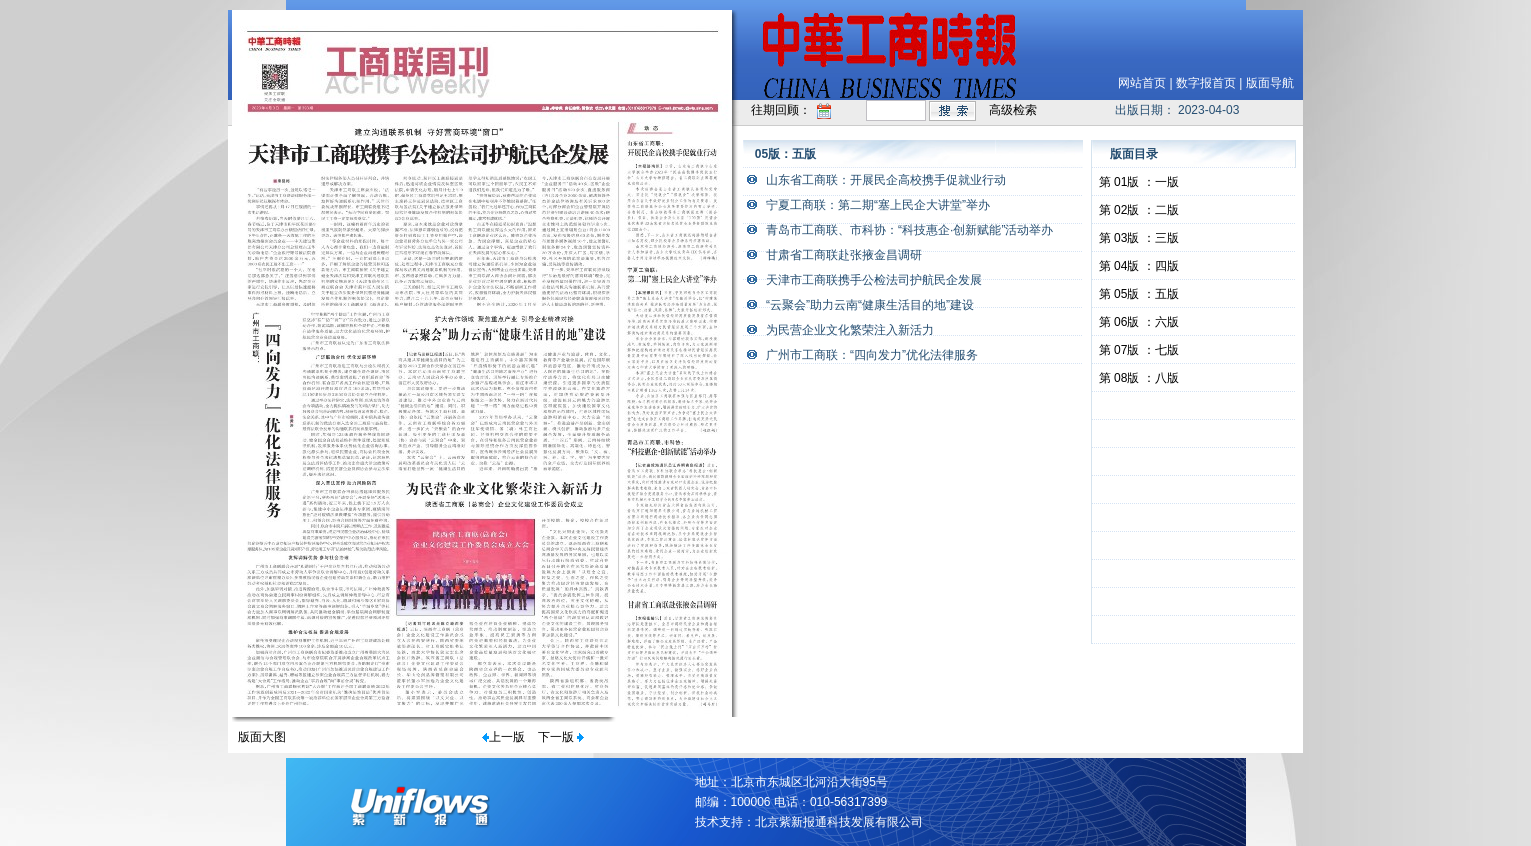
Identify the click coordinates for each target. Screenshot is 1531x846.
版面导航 (1270, 83)
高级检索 (1013, 110)
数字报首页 (1206, 83)
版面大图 (262, 737)
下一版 (556, 737)
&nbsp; (1194, 406)
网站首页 (1142, 83)
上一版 (507, 737)
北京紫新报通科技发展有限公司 (839, 822)
